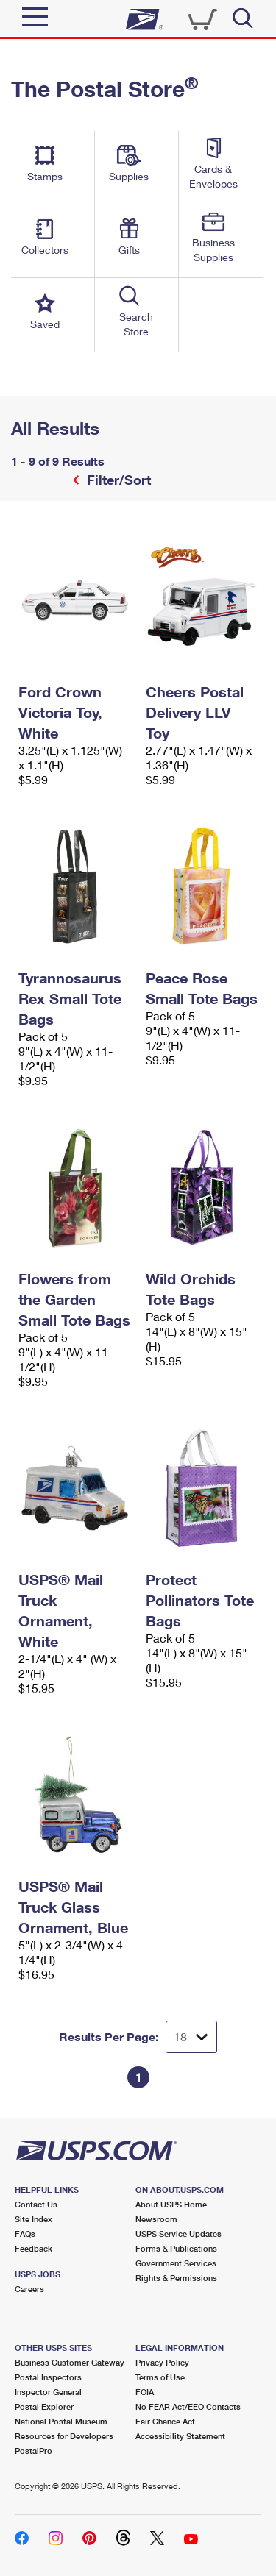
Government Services (175, 2263)
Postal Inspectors (48, 2377)
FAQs (25, 2233)
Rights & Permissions (176, 2278)
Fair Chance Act (165, 2421)
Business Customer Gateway (69, 2362)
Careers (29, 2289)
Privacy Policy (162, 2362)
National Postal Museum (61, 2421)
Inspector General (48, 2392)
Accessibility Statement (180, 2436)
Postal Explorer (44, 2406)
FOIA (144, 2392)
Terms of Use (160, 2377)
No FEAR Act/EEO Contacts (188, 2406)
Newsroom (156, 2219)
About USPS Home (171, 2204)
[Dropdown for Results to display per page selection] (191, 2037)
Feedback (33, 2248)
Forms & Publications (176, 2248)
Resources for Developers (64, 2436)
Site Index (33, 2219)
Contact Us (36, 2204)
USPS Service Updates (178, 2233)
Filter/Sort (117, 480)
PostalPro (33, 2450)
